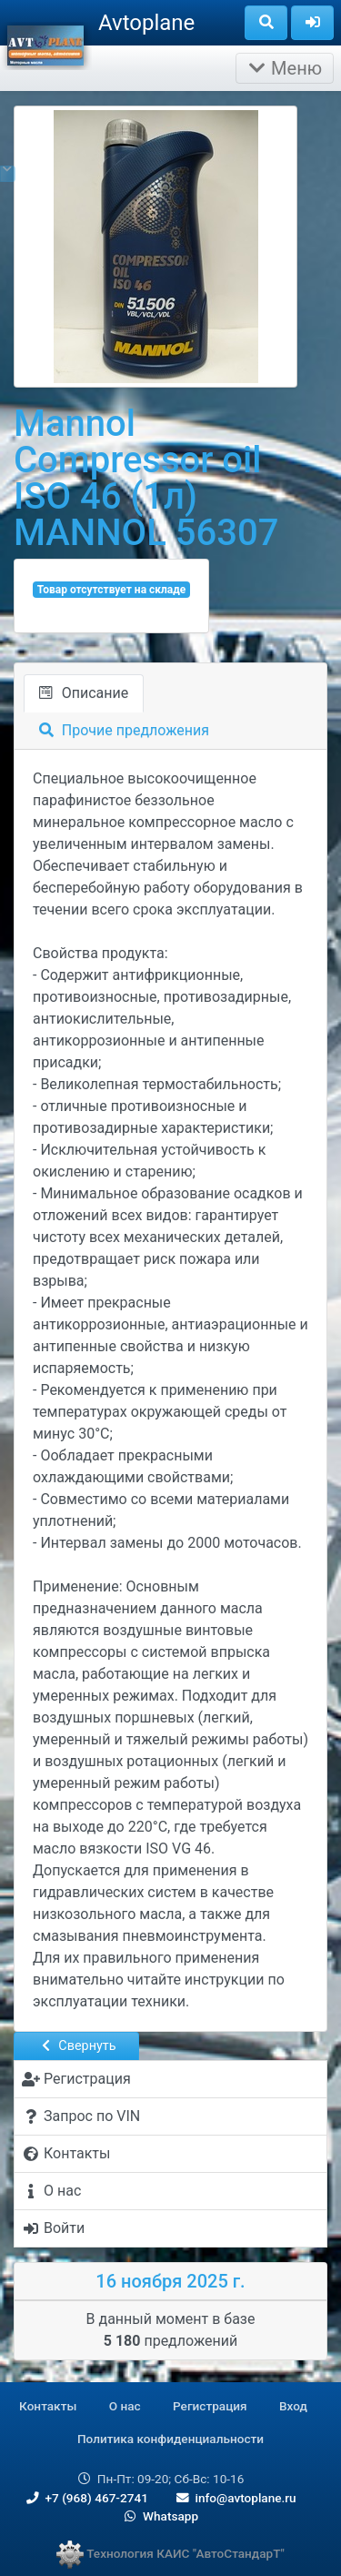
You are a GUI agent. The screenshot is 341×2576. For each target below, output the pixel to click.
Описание (83, 693)
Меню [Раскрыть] (284, 68)
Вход (293, 2406)
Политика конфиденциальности (170, 2438)
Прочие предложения (124, 730)
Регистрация (210, 2406)
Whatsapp (159, 2516)
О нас (125, 2406)
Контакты (47, 2406)
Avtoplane (146, 22)
